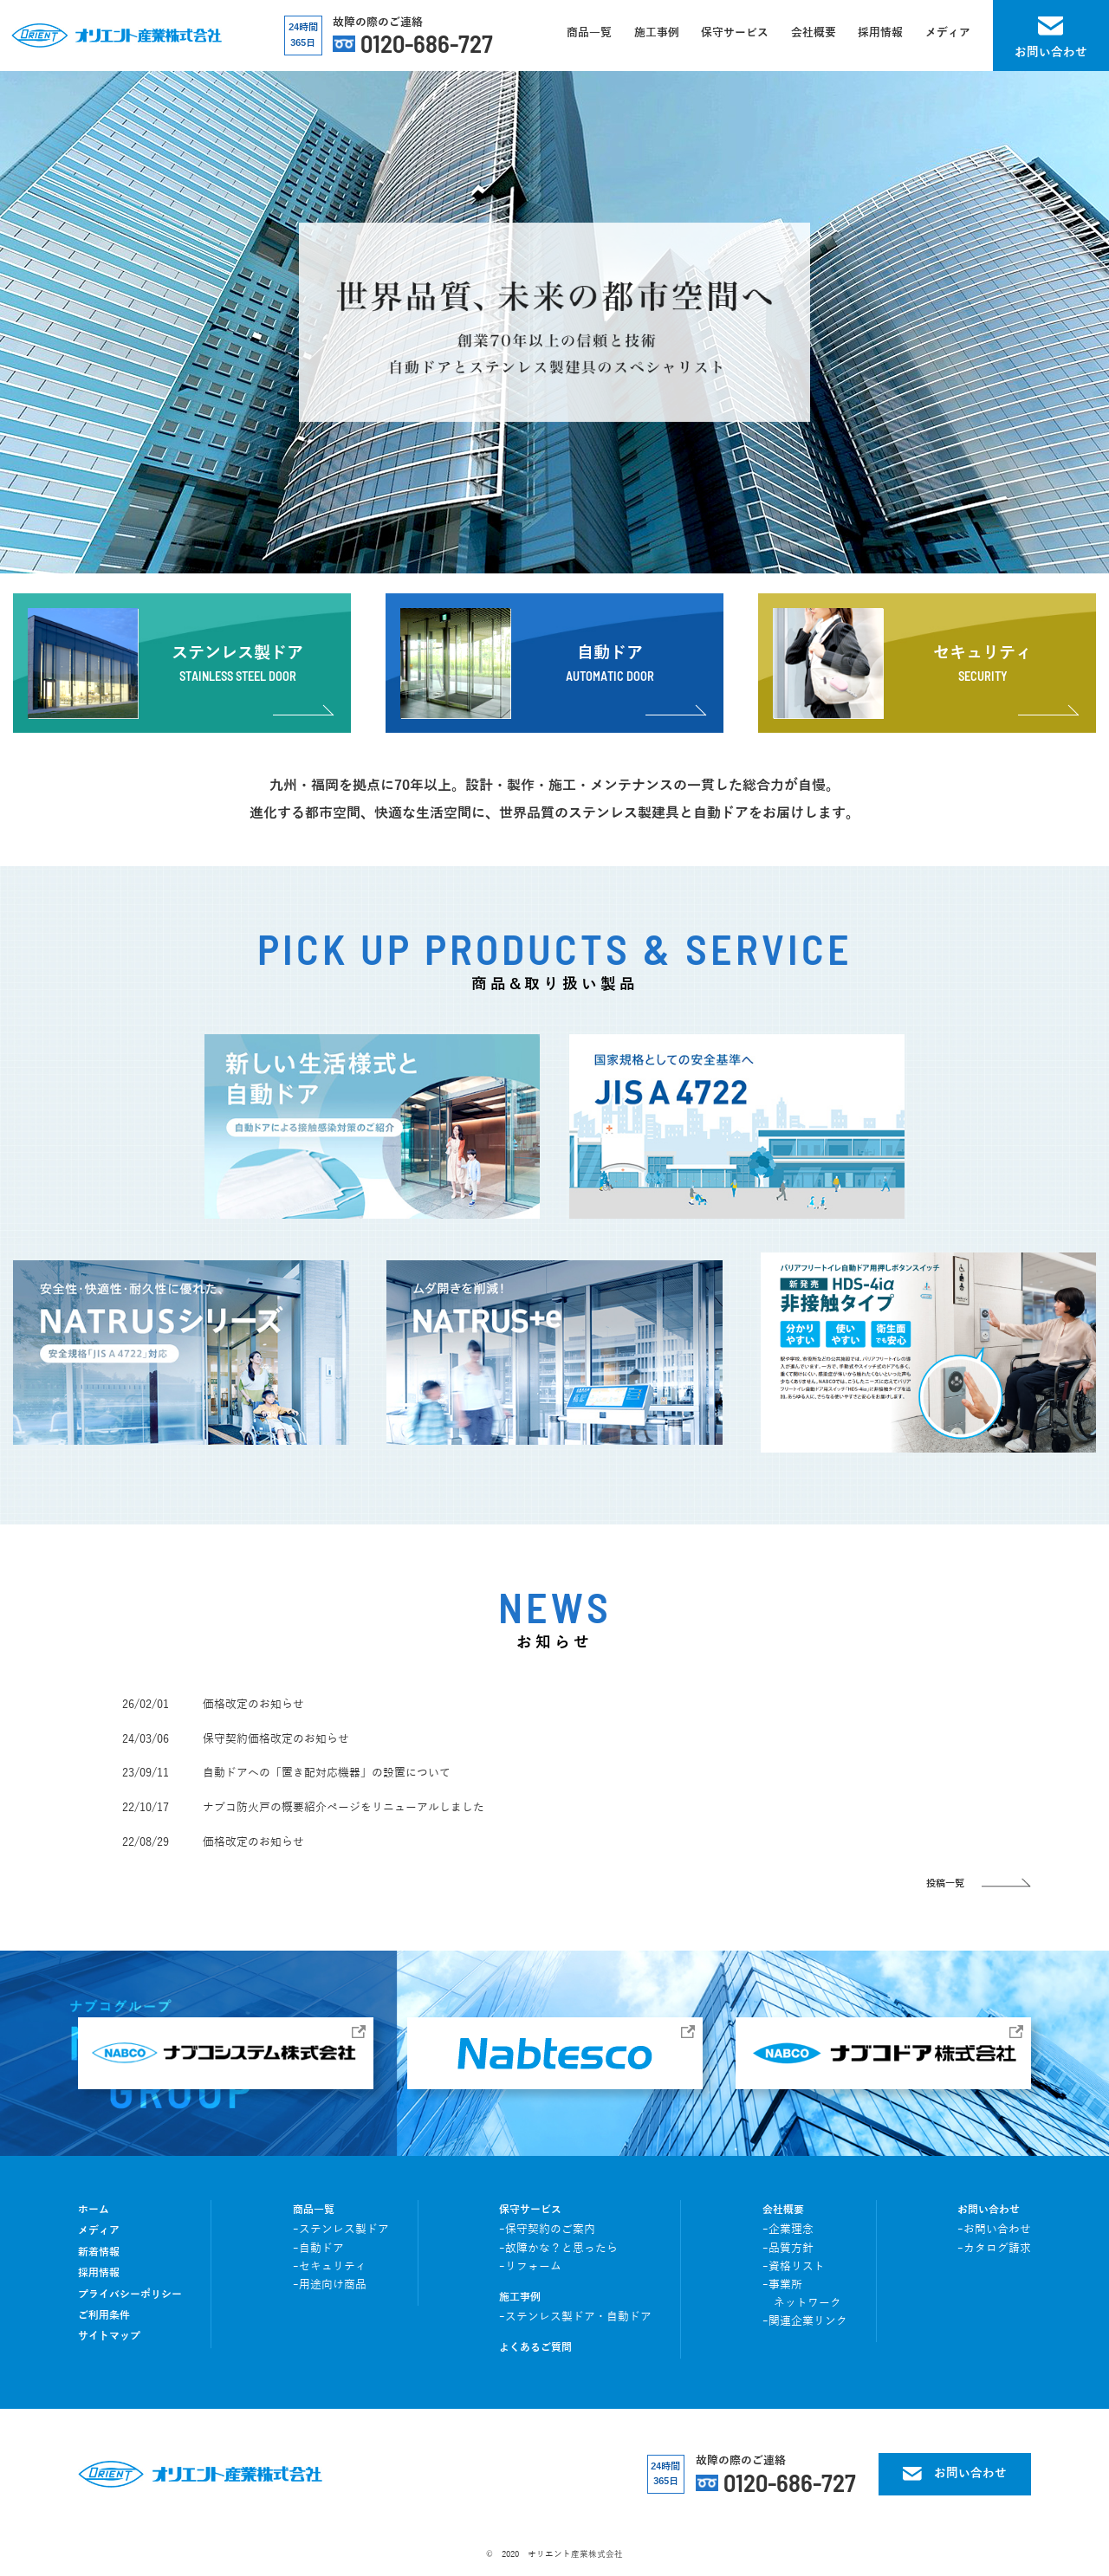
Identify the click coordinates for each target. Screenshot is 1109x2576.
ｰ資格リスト (793, 2267)
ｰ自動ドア (318, 2249)
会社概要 (783, 2210)
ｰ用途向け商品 (329, 2285)
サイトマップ (109, 2336)
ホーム (93, 2210)
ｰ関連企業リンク (804, 2321)
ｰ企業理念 (788, 2229)
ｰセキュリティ (329, 2267)
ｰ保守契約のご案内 (547, 2229)
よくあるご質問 (535, 2347)
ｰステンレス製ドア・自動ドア (575, 2317)
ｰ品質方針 (788, 2249)
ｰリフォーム (530, 2267)
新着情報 (99, 2252)
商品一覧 (313, 2210)
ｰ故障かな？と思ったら (558, 2249)
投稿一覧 (945, 1883)
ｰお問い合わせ (994, 2229)
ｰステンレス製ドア (341, 2229)
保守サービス (530, 2210)
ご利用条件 (104, 2315)
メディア (99, 2230)
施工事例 (520, 2297)
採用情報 (99, 2273)
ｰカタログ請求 (994, 2249)
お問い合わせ (988, 2210)
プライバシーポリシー (130, 2295)
